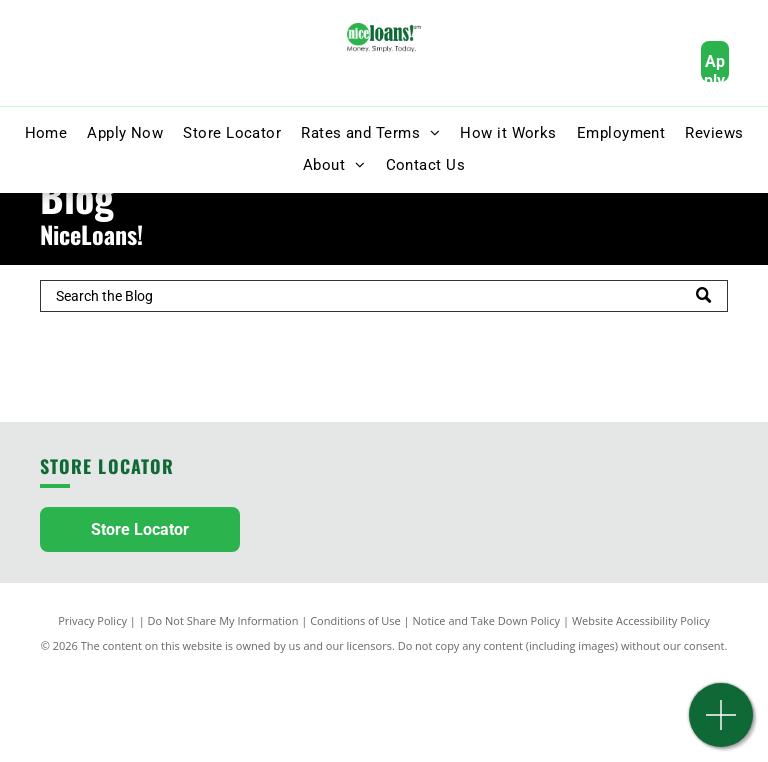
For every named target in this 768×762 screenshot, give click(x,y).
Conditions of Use (355, 620)
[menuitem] (46, 133)
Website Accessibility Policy (641, 620)
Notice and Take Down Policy (487, 620)
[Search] (384, 296)
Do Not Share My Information (223, 620)
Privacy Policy (92, 620)
